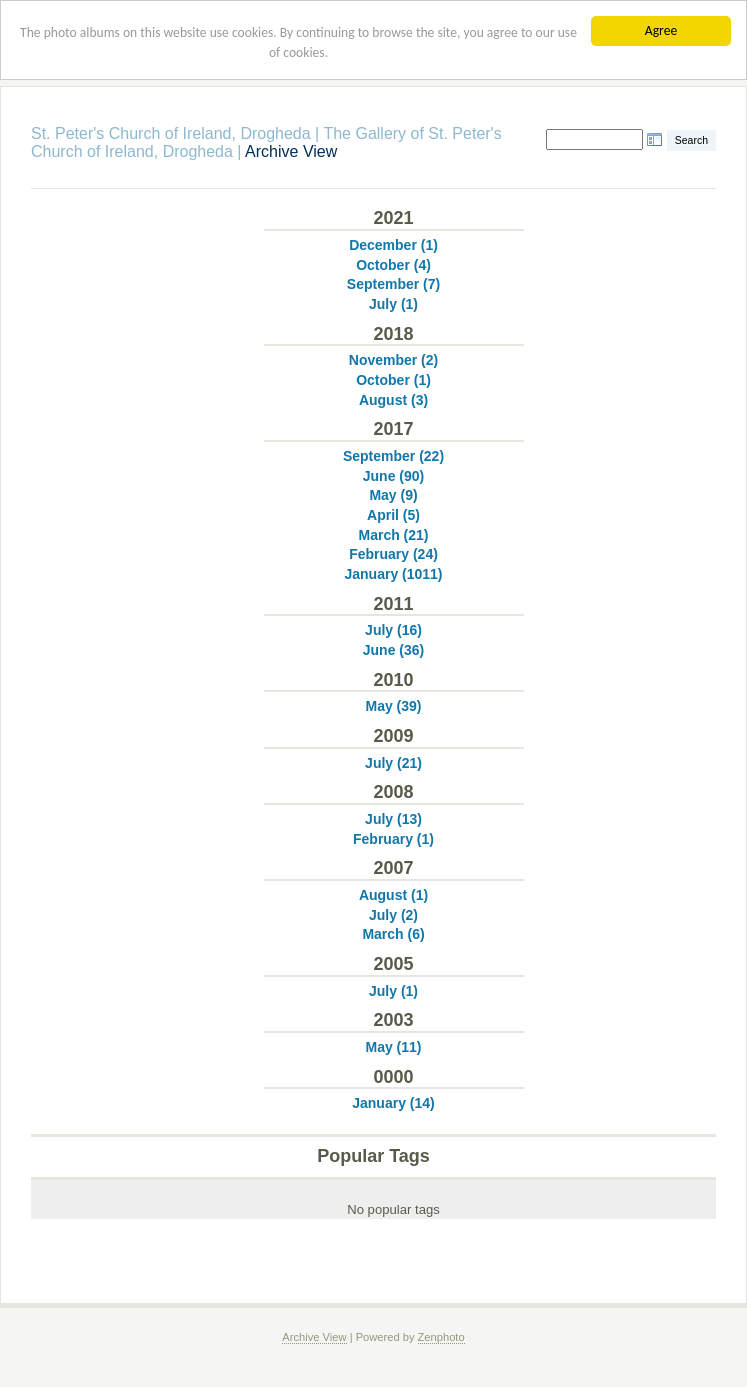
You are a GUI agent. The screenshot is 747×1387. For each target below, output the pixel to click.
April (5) (393, 515)
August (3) (393, 400)
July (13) (393, 819)
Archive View (314, 1337)
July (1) (393, 304)
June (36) (393, 650)
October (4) (393, 265)
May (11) (393, 1047)
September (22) (393, 456)
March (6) (393, 934)
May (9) (393, 495)
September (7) (393, 284)
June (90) (393, 476)
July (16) (393, 630)
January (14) (393, 1103)
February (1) (393, 839)
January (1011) (393, 574)
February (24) (393, 554)
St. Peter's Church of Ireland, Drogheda (171, 133)
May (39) (393, 706)
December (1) (393, 245)
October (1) (393, 380)
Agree (661, 30)
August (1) (393, 895)
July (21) (393, 763)
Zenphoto (441, 1337)
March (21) (393, 535)
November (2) (393, 360)
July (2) (393, 915)
